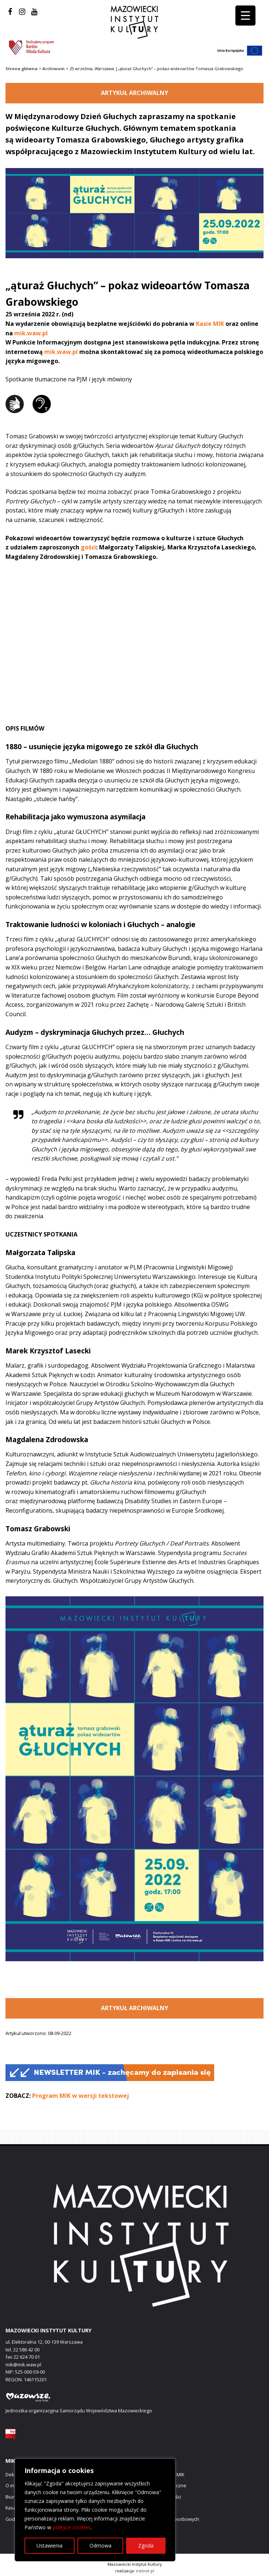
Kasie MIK (210, 324)
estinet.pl (145, 2570)
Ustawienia (49, 2545)
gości (88, 547)
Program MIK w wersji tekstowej (80, 2096)
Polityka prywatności (159, 2496)
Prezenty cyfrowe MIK (160, 2474)
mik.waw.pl (31, 333)
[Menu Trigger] (245, 15)
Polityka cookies (154, 2507)
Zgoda (146, 2545)
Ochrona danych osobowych (168, 2519)
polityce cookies (72, 2527)
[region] (95, 2509)
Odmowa (100, 2545)
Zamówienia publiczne (161, 2485)
